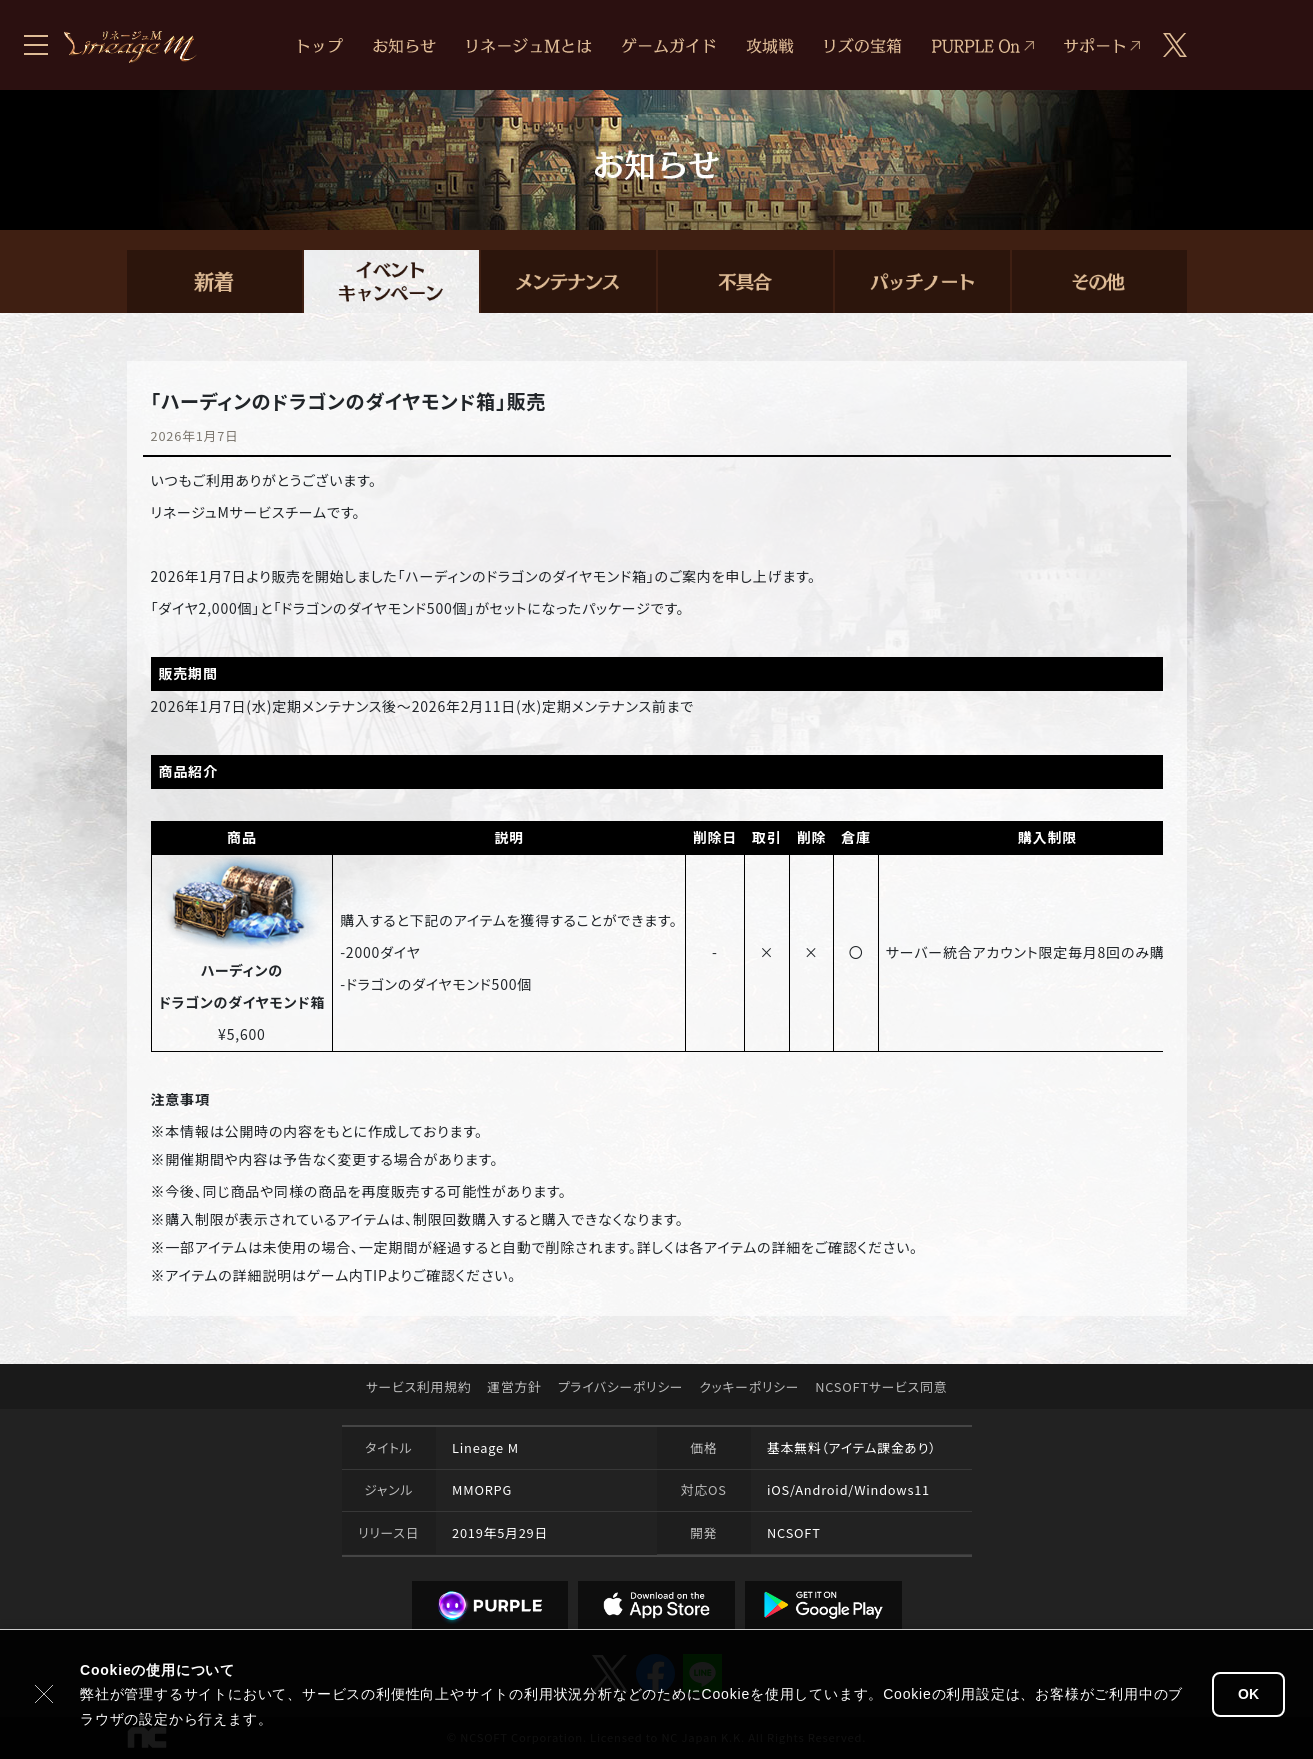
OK (1248, 1694)
